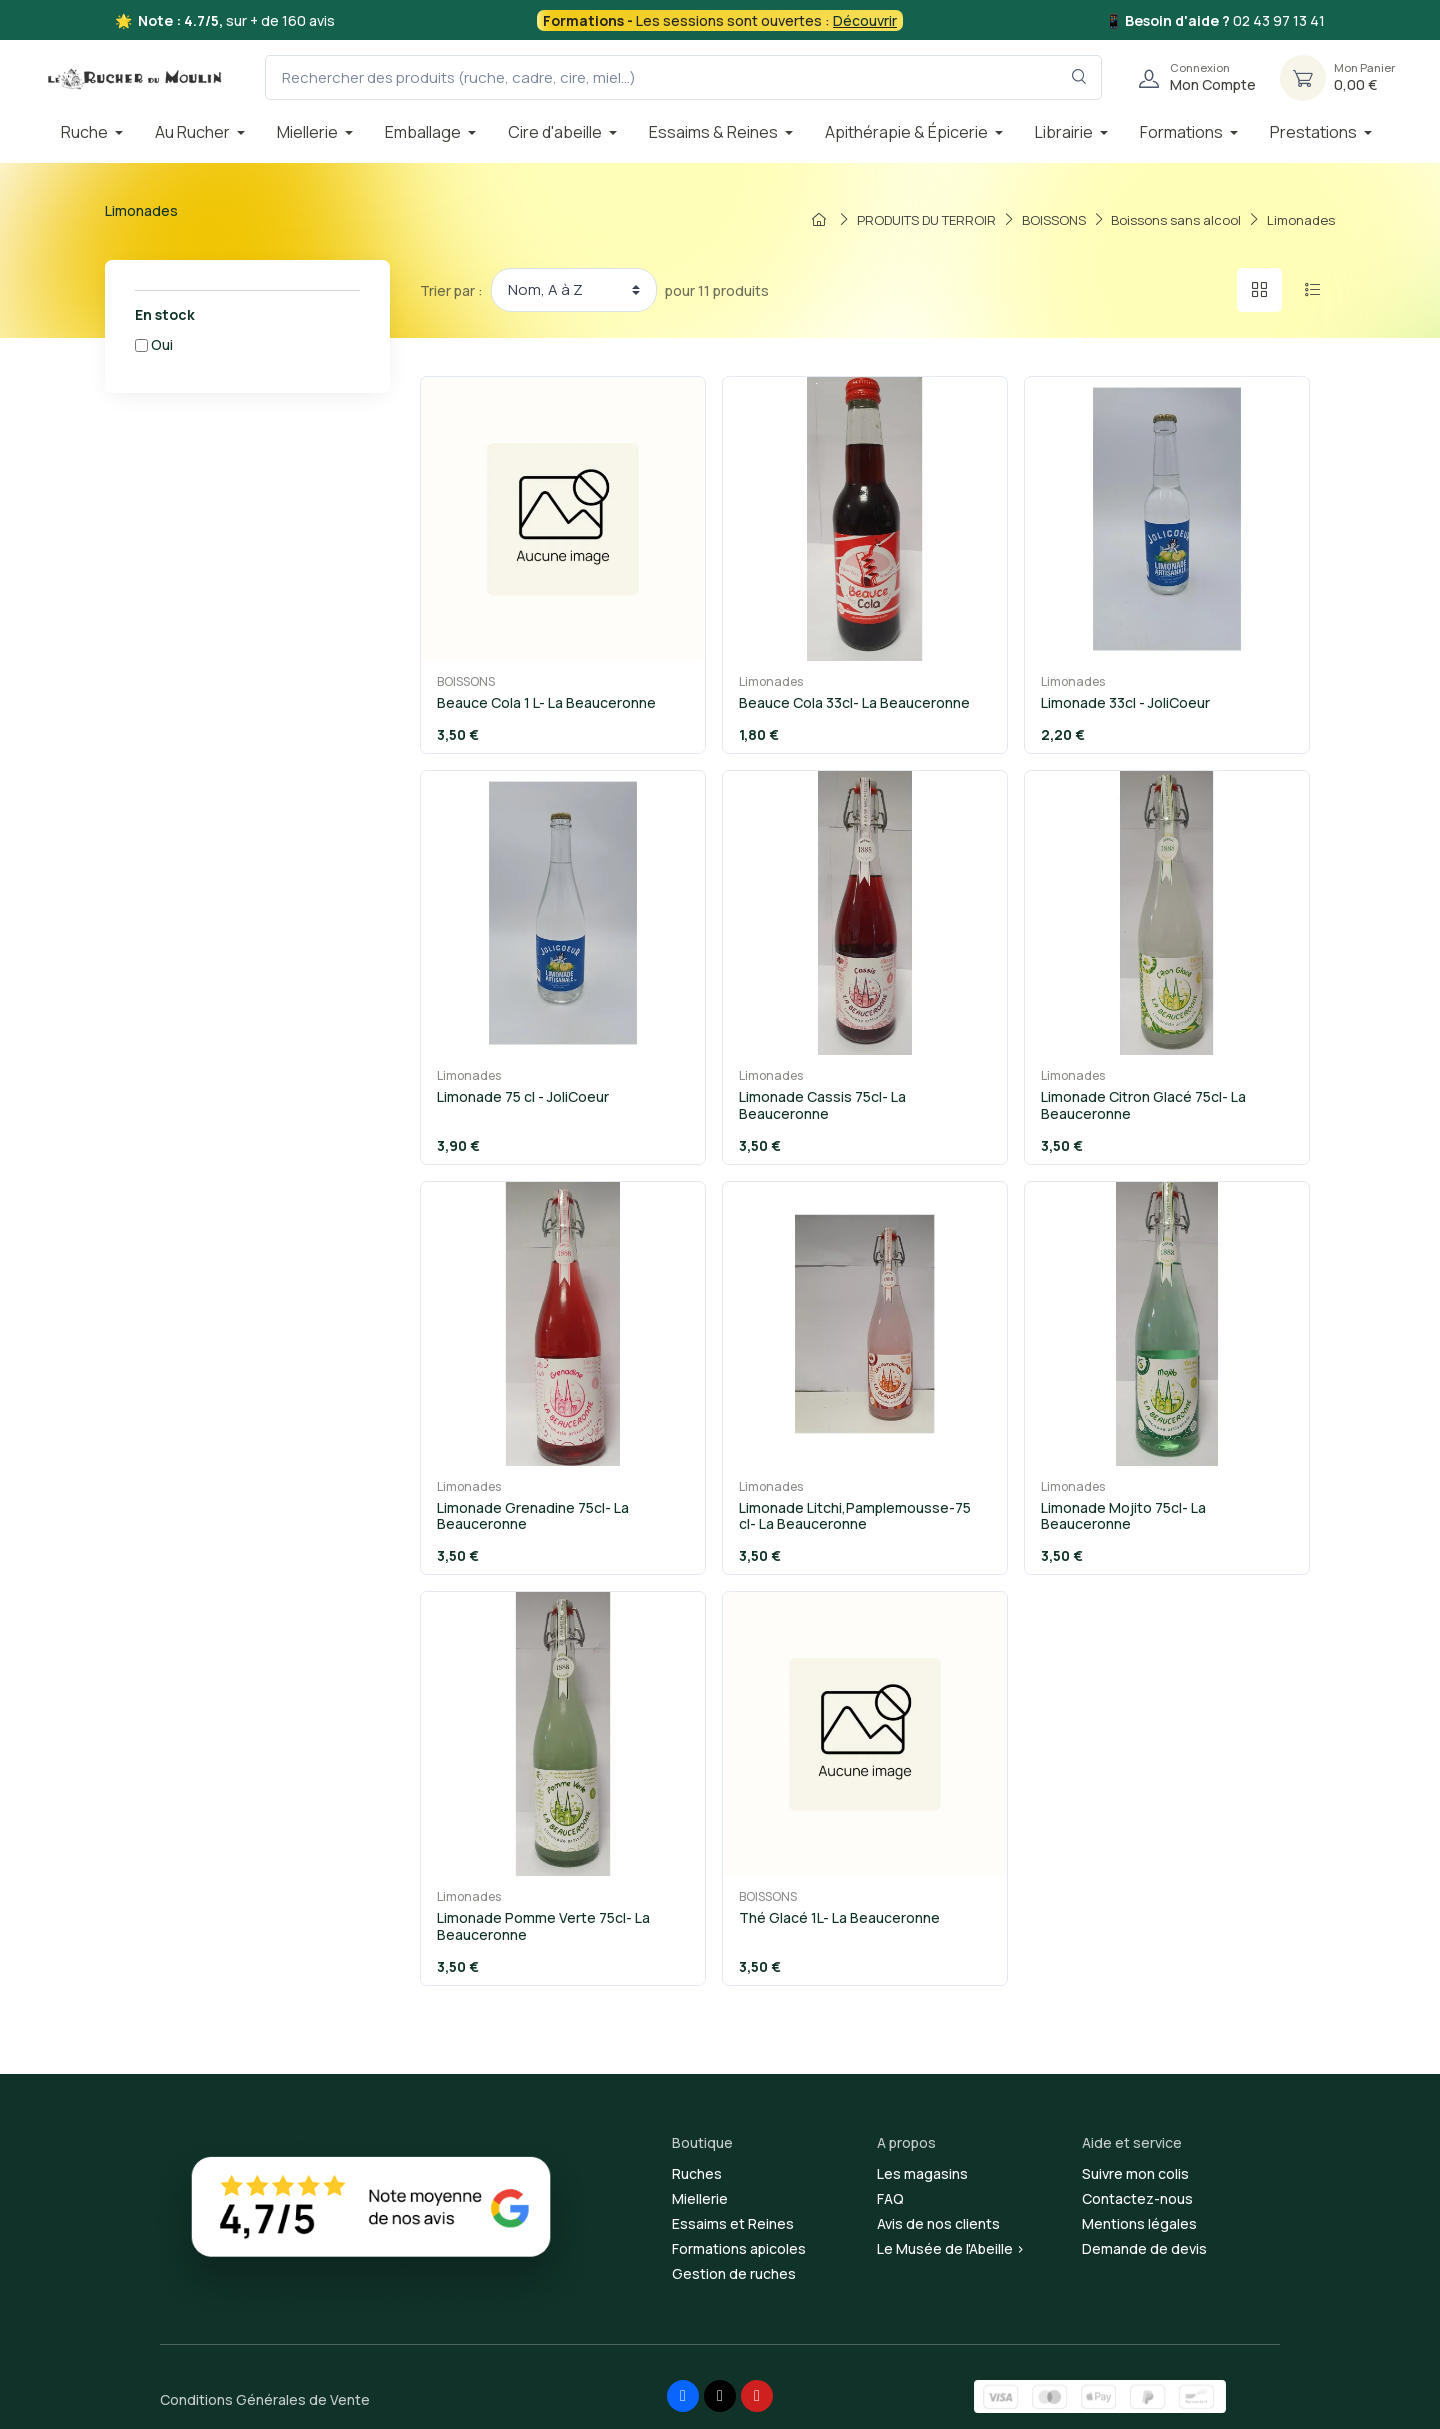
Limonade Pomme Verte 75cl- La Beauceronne (543, 1926)
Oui (162, 344)
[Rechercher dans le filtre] (1079, 77)
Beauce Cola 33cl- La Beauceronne (854, 702)
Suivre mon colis (1135, 2173)
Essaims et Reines (733, 2223)
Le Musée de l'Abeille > (951, 2248)
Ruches (697, 2173)
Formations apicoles (739, 2248)
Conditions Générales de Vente (265, 2399)
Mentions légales (1139, 2223)
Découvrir (865, 20)
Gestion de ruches (734, 2273)
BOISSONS (466, 681)
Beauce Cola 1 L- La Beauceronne (546, 702)
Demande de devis (1144, 2248)
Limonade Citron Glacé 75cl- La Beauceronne (1143, 1105)
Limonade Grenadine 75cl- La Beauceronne (533, 1516)
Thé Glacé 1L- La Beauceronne (839, 1917)
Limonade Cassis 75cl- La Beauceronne (822, 1105)
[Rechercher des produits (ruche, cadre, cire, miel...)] (683, 77)
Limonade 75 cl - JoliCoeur (523, 1096)
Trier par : (451, 290)
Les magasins (922, 2173)
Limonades (771, 681)
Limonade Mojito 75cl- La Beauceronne (1123, 1516)
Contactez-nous (1137, 2198)
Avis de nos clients (938, 2223)
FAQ (890, 2198)
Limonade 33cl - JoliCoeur (1125, 702)
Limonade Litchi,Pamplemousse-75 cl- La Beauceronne (855, 1516)
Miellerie (700, 2198)
